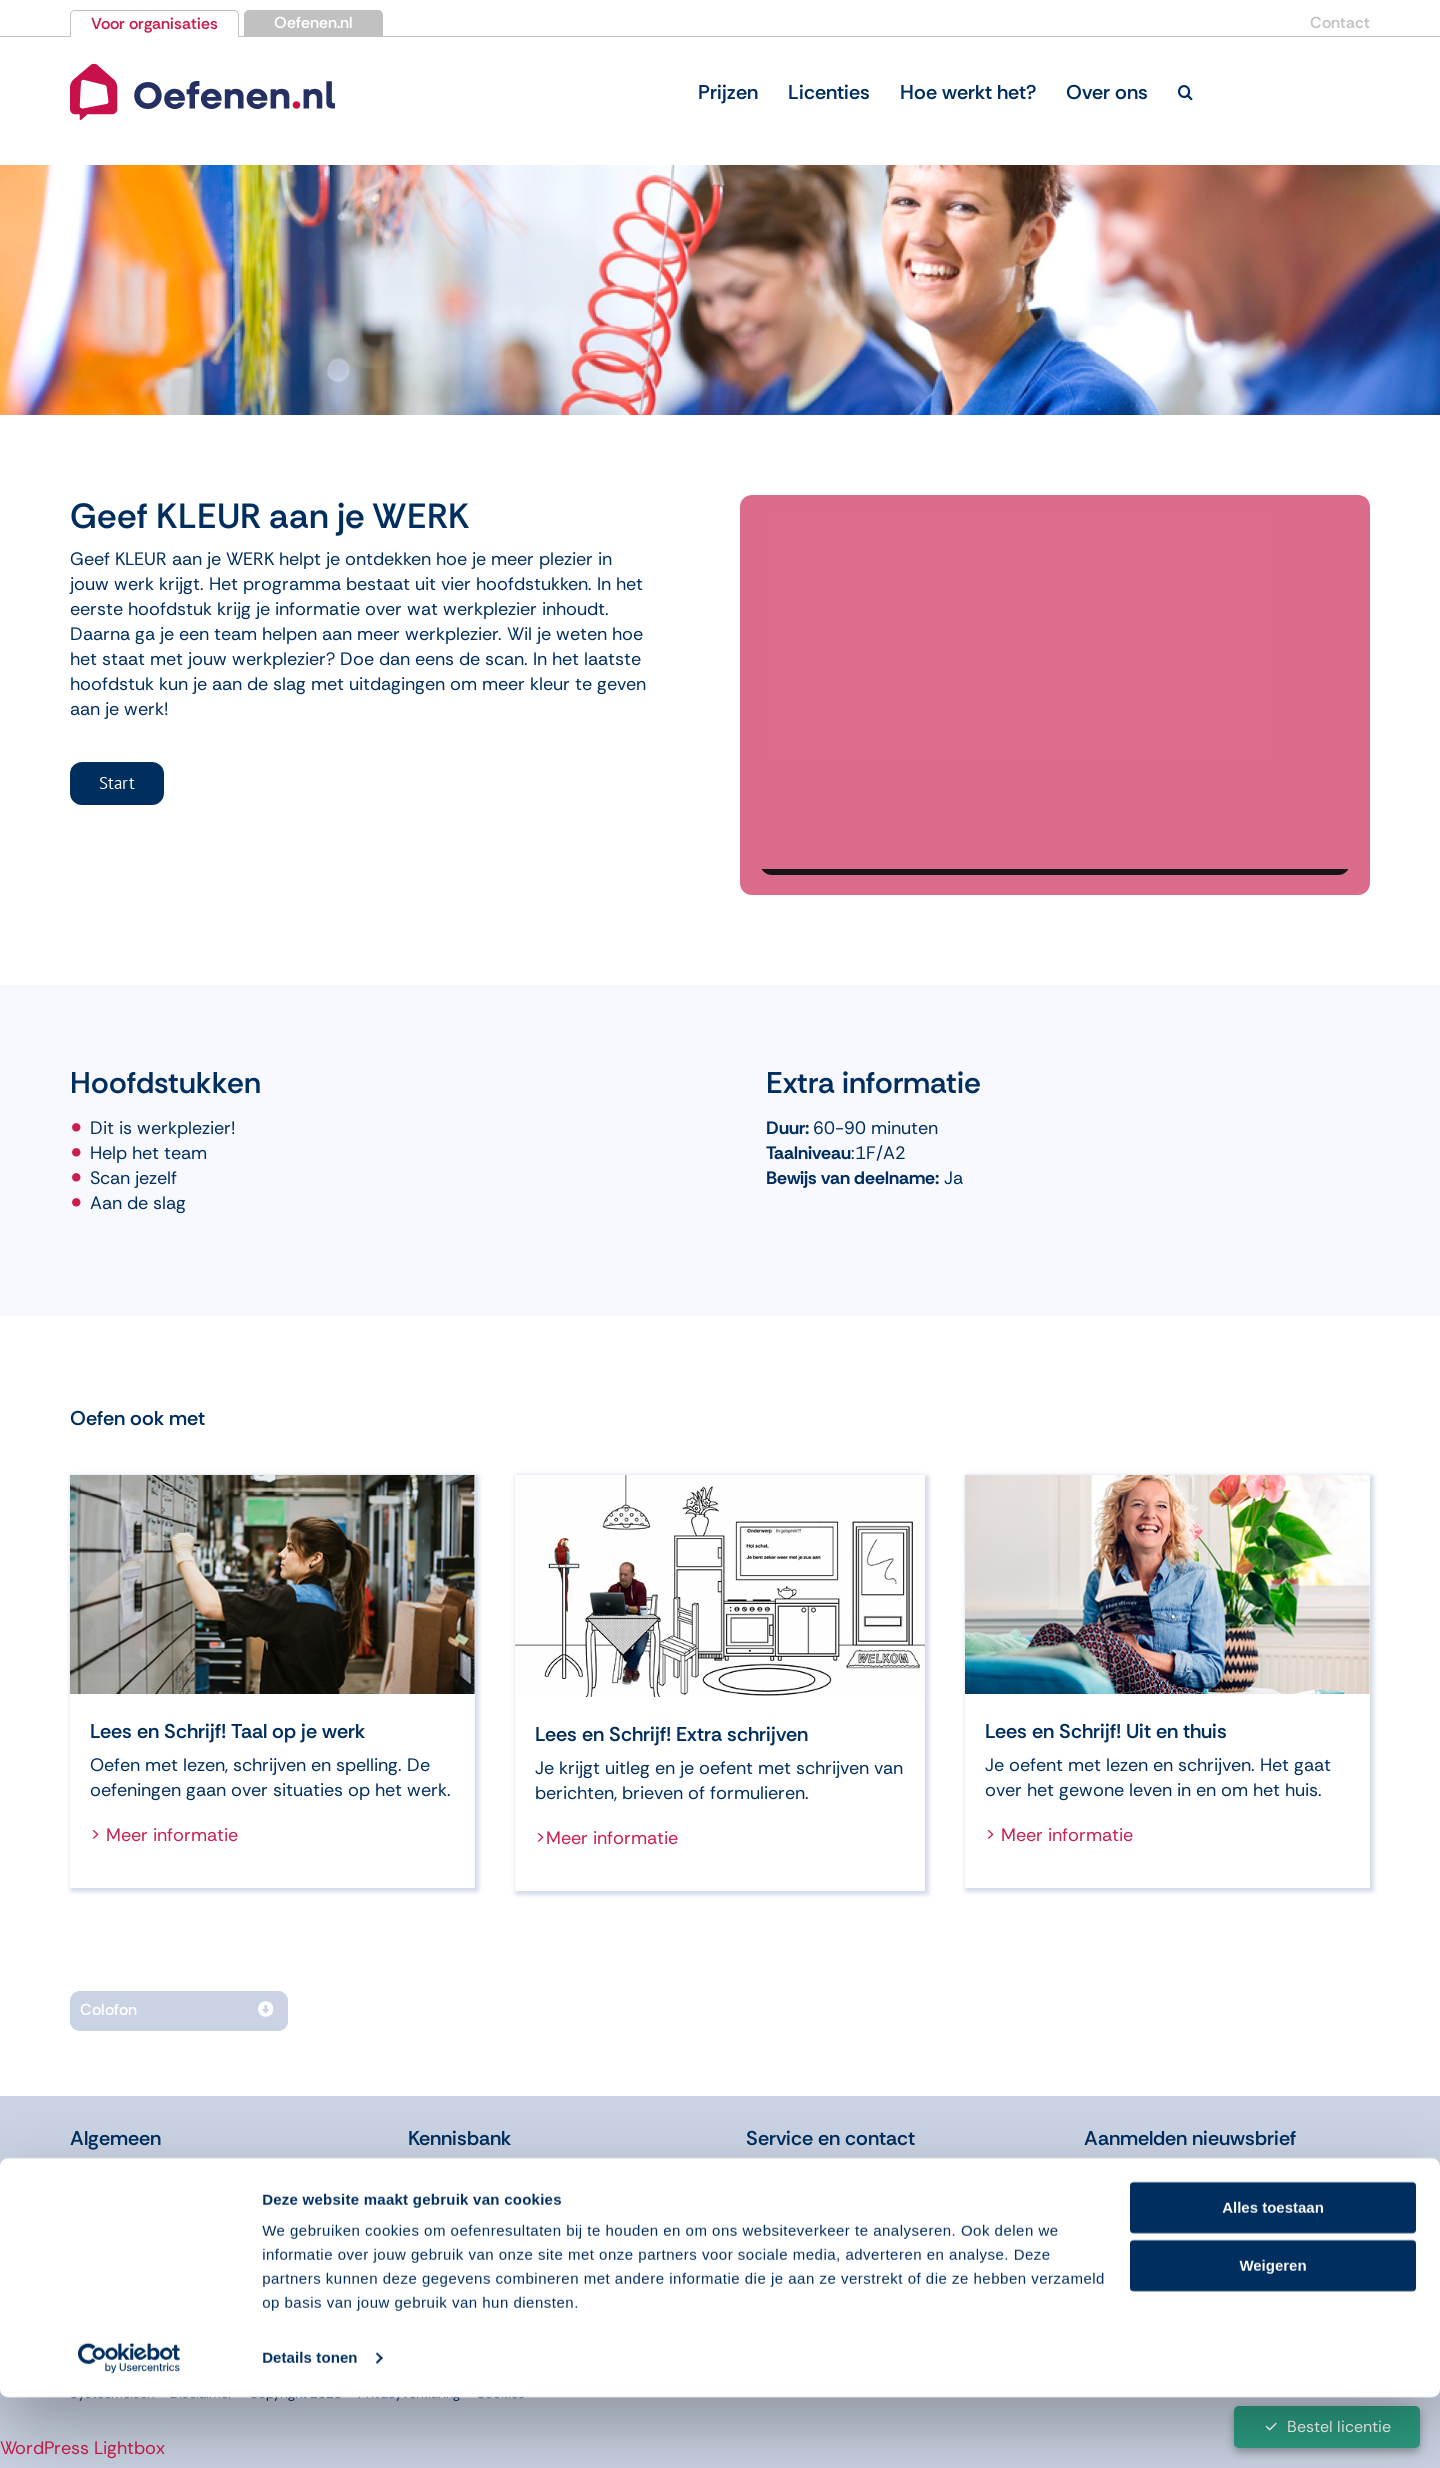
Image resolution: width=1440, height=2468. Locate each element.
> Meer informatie (164, 1835)
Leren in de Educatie (499, 2172)
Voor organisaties (154, 23)
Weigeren (1272, 2336)
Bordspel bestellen (828, 2202)
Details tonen (309, 2428)
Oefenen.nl (313, 22)
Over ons (110, 2172)
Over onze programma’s (175, 2202)
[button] (1185, 92)
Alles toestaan (1273, 2278)
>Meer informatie (606, 1838)
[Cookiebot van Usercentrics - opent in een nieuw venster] (129, 2429)
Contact (1340, 22)
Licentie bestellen (824, 2172)
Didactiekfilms (471, 2202)
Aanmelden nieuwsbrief (1190, 2138)
